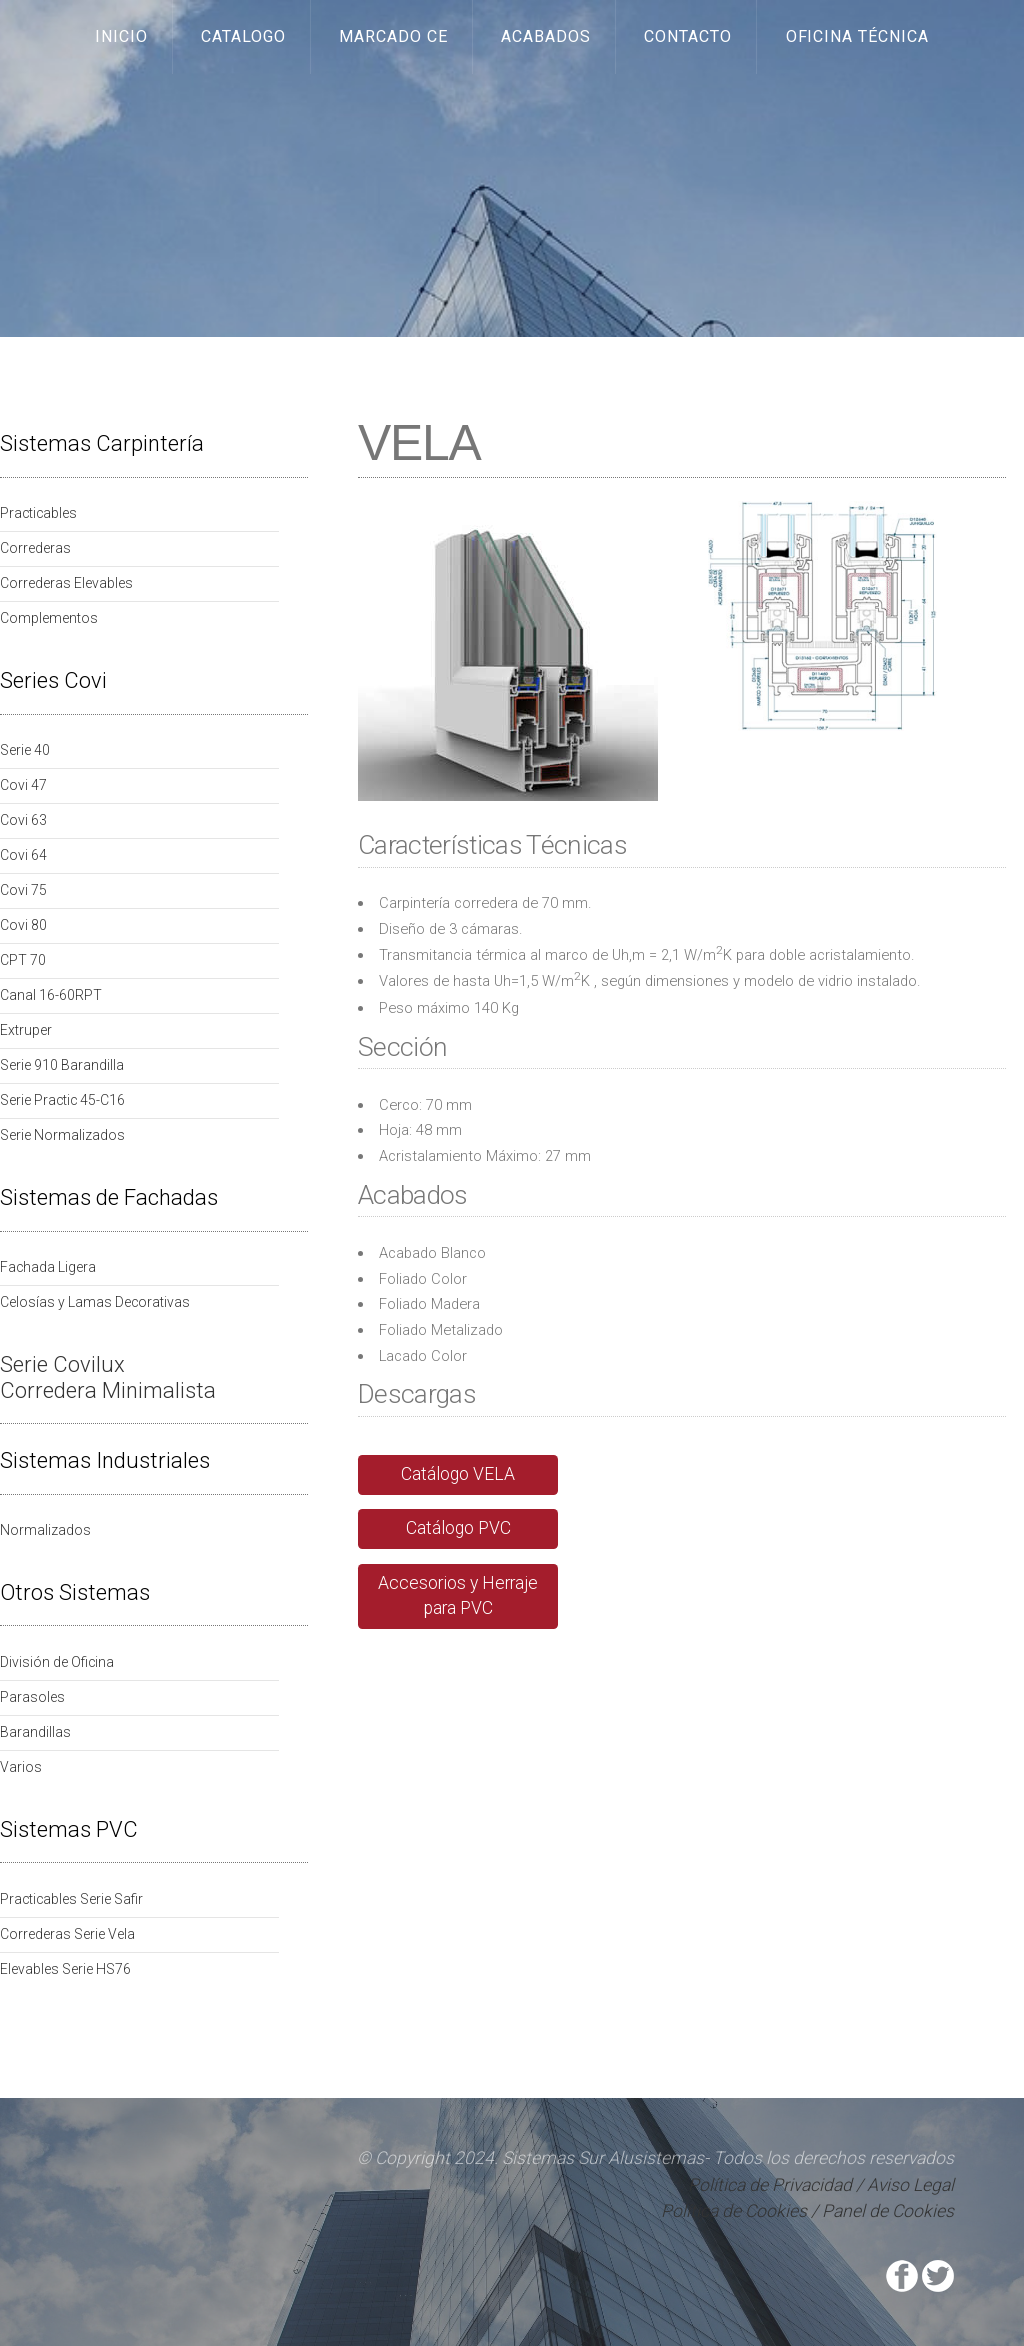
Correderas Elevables (66, 583)
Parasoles (32, 1697)
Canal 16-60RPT (51, 995)
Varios (21, 1767)
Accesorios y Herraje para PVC (458, 1596)
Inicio (121, 36)
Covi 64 (23, 855)
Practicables (38, 513)
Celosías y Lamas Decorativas (95, 1302)
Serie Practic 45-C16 (62, 1100)
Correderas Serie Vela (67, 1934)
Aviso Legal (910, 2185)
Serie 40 (25, 750)
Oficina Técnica (858, 36)
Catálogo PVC (458, 1528)
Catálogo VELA (458, 1474)
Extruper (26, 1030)
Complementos (49, 618)
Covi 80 (23, 925)
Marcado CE (393, 36)
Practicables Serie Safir (71, 1899)
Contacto (688, 36)
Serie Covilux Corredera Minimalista (108, 1377)
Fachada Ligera (48, 1267)
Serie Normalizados (62, 1135)
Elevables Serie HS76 (65, 1969)
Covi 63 (23, 820)
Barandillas (35, 1732)
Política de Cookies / (739, 2211)
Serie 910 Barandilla (62, 1065)
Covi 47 (23, 785)
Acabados (546, 36)
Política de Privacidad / (777, 2185)
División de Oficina (57, 1662)
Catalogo (243, 36)
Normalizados (45, 1530)
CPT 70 (23, 960)
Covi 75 (23, 890)
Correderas (35, 548)
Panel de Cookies (888, 2211)
